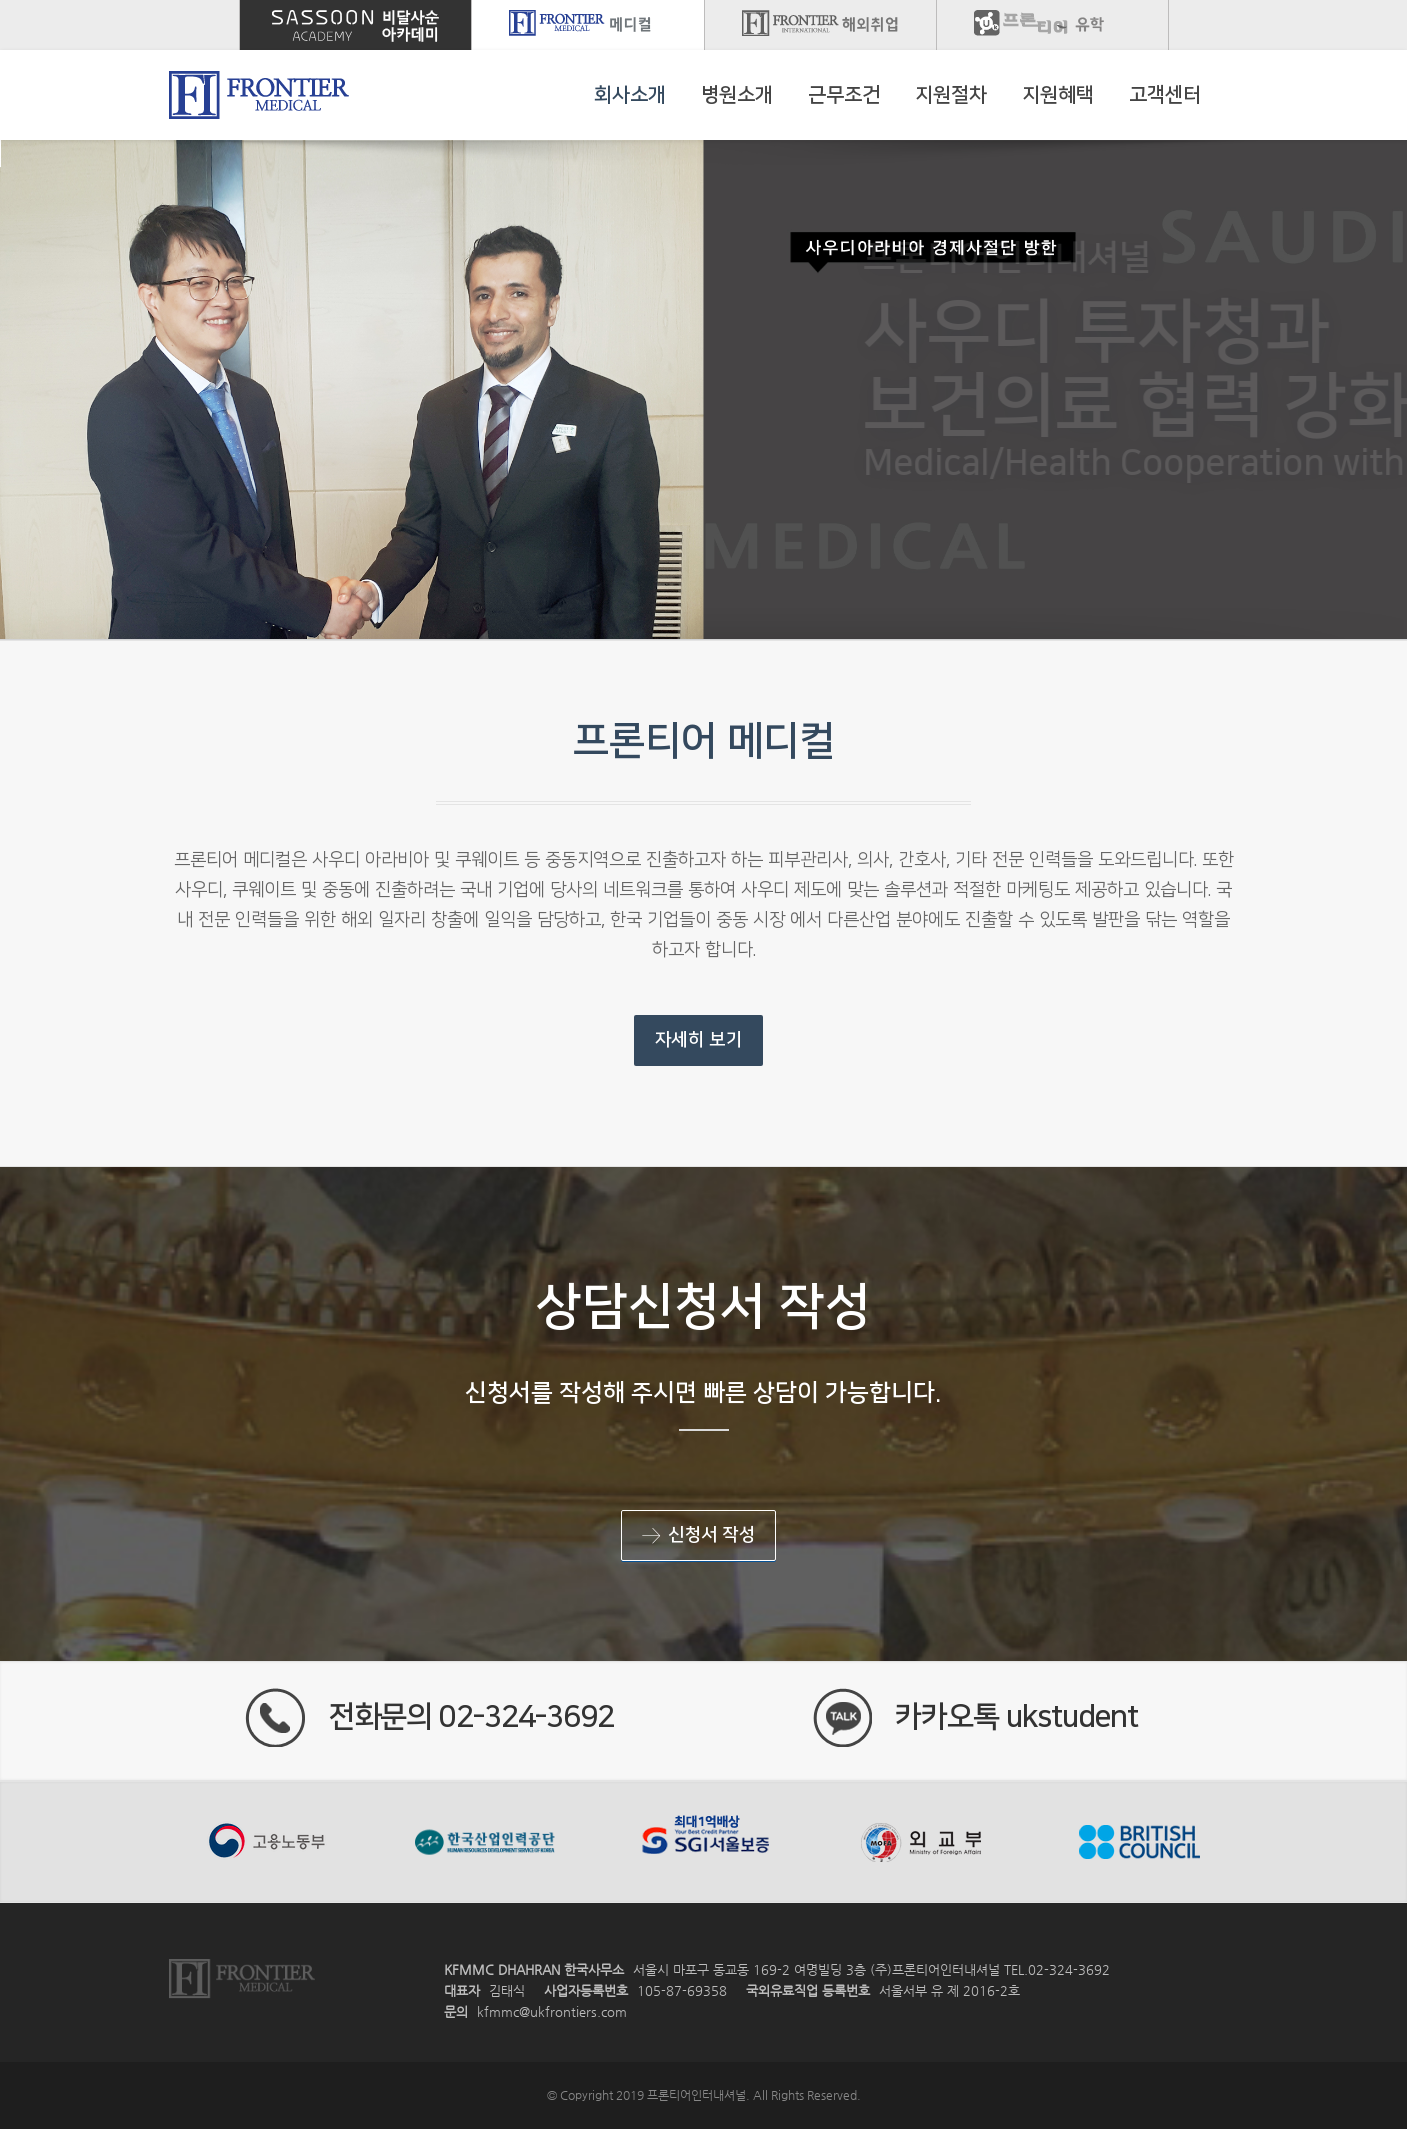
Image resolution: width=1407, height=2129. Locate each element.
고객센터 (1165, 95)
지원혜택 (1058, 95)
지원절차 (951, 95)
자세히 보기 (698, 1040)
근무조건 (844, 95)
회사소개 (630, 95)
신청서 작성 (698, 1536)
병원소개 (737, 95)
